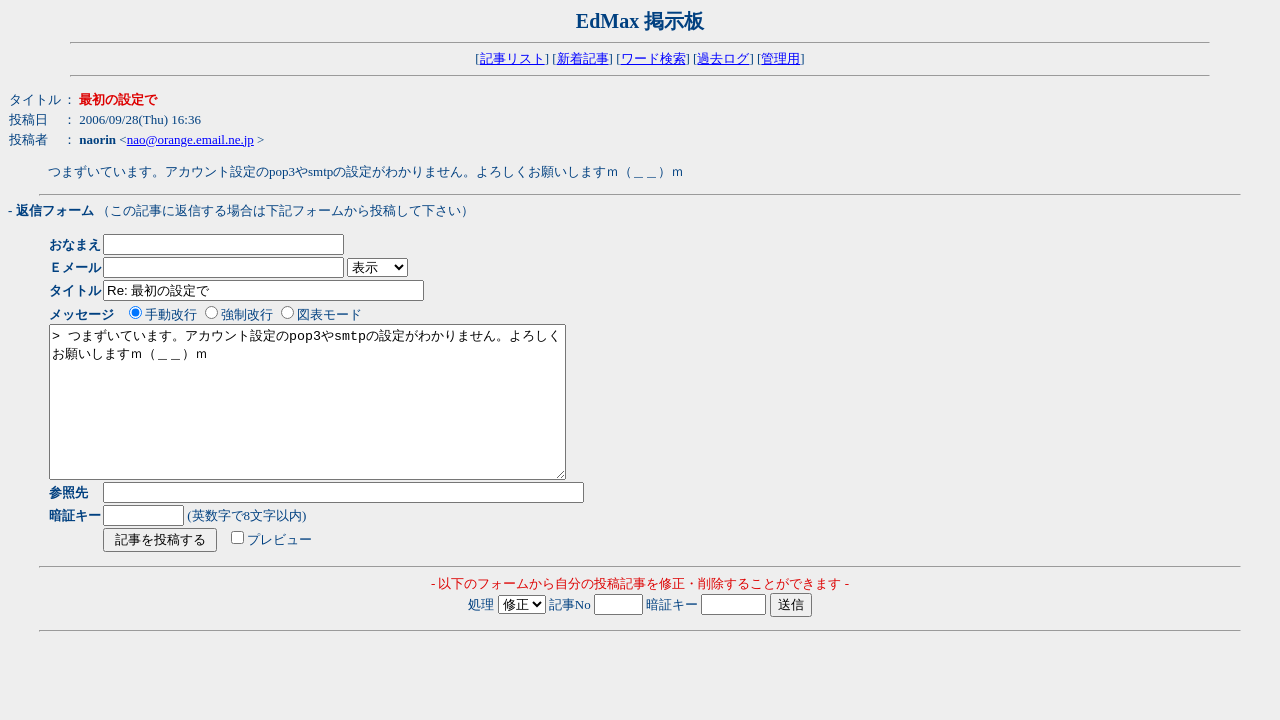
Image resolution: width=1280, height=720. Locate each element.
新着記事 (583, 58)
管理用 (780, 58)
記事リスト (512, 58)
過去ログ (723, 58)
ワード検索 (653, 58)
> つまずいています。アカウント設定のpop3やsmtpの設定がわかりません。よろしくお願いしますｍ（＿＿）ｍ (338, 417)
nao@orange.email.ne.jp (190, 139)
